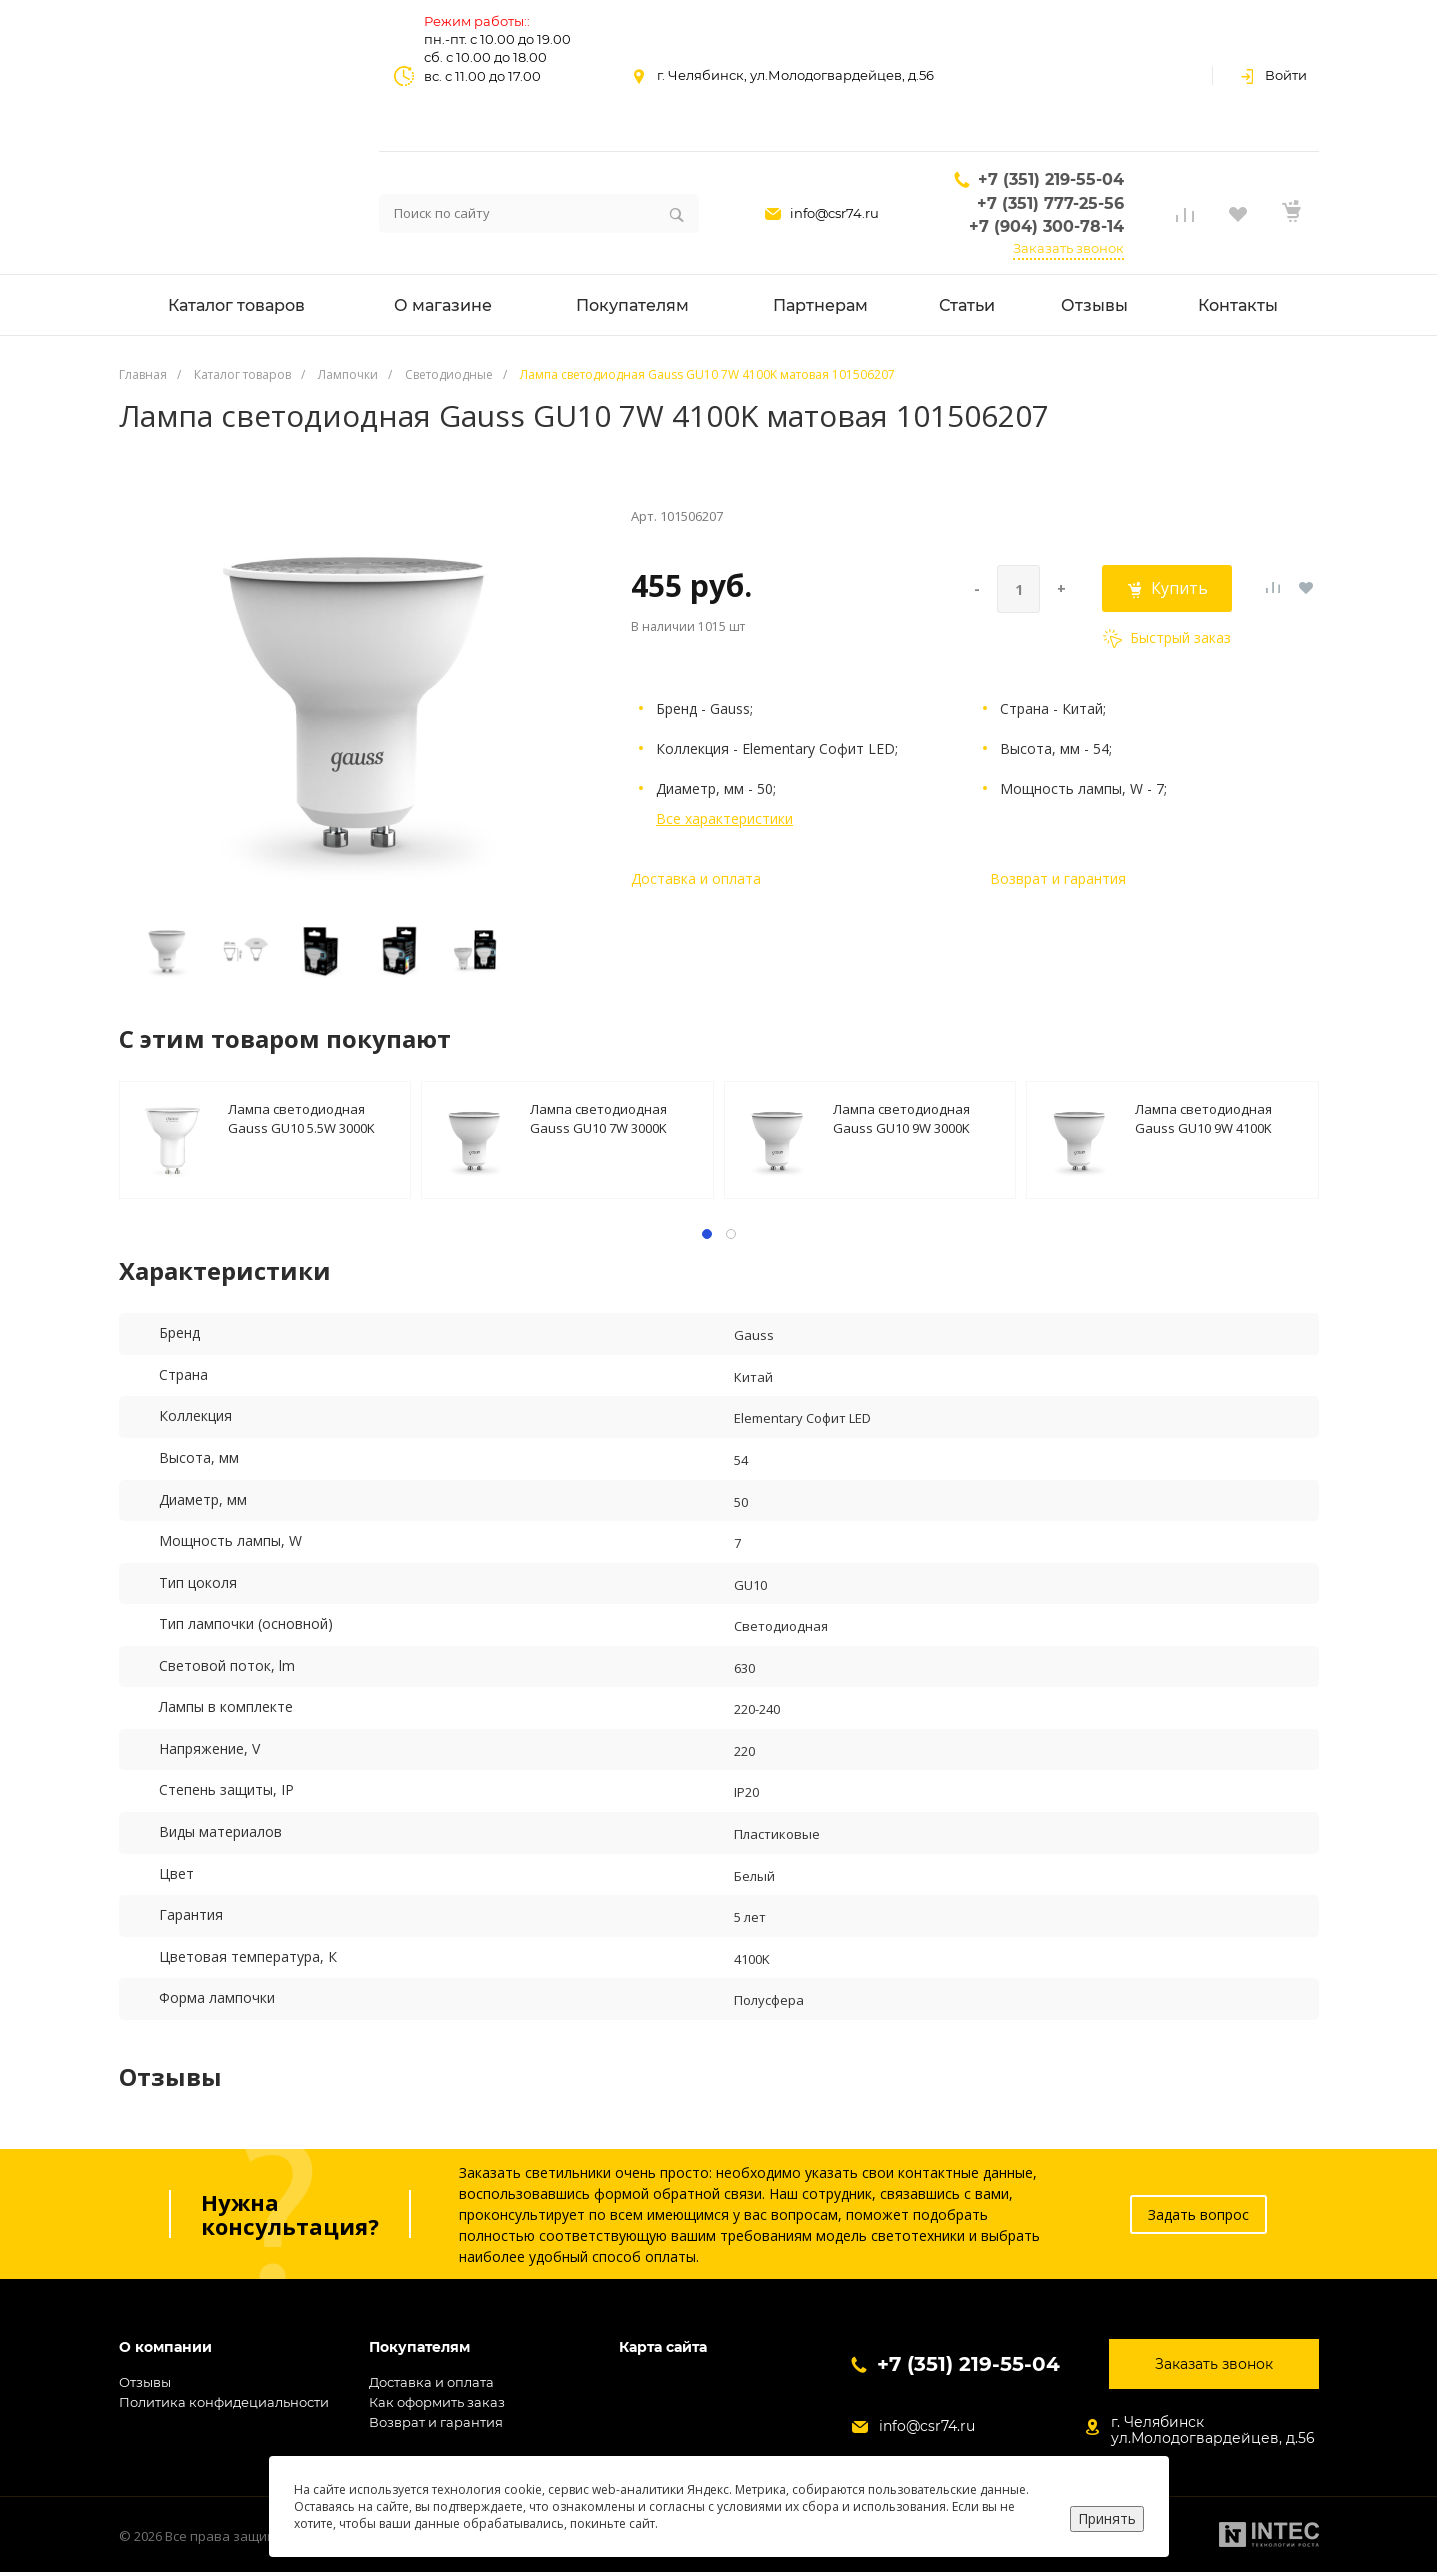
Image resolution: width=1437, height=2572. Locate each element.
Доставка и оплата (696, 878)
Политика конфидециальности (224, 2402)
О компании (165, 2347)
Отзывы (145, 2382)
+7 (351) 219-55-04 (1051, 179)
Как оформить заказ (437, 2402)
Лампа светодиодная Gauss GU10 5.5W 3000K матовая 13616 (301, 1117)
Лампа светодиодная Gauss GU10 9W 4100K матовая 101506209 (1203, 1117)
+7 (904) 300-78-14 (1046, 226)
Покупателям (419, 2347)
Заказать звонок (1068, 248)
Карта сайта (663, 2347)
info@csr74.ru (834, 213)
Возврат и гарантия (1058, 878)
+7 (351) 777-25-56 (1050, 203)
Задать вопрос (1198, 2214)
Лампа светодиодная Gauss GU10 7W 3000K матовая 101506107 (598, 1117)
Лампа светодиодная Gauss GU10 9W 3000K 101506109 (901, 1117)
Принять (1107, 2518)
